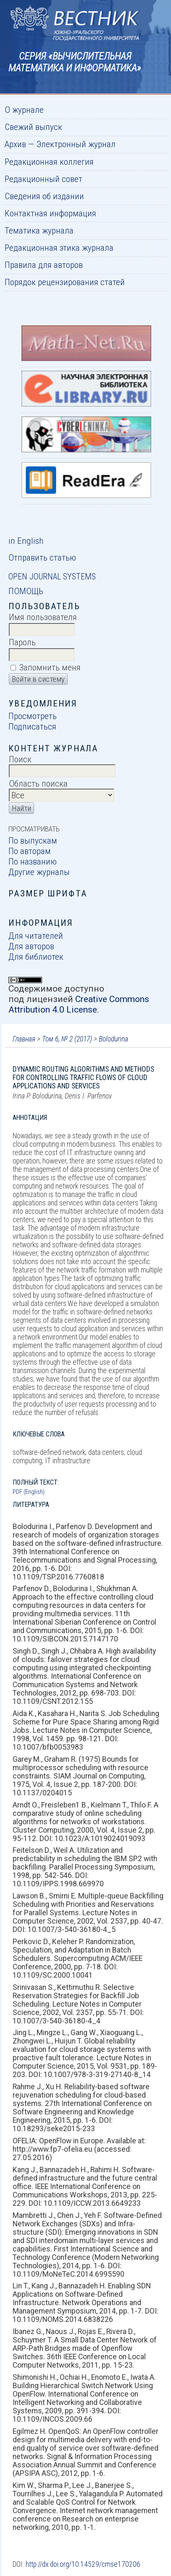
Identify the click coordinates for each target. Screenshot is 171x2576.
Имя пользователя (43, 617)
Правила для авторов (44, 265)
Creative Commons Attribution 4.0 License (78, 1004)
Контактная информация (50, 213)
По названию (32, 861)
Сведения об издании (44, 196)
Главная (24, 1039)
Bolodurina (113, 1039)
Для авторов (31, 946)
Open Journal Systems (52, 576)
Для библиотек (35, 956)
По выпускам (32, 840)
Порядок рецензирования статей (65, 282)
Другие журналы (39, 872)
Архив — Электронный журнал (60, 144)
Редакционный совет (43, 179)
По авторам (29, 851)
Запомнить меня (50, 667)
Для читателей (35, 935)
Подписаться (32, 726)
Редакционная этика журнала (59, 247)
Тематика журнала (39, 230)
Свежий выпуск (33, 127)
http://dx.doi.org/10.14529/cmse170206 (83, 2564)
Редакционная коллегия (49, 161)
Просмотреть (32, 716)
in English (25, 540)
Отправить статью (42, 557)
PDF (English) (29, 1492)
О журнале (24, 109)
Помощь (25, 591)
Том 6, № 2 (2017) (67, 1039)
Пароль (22, 642)
